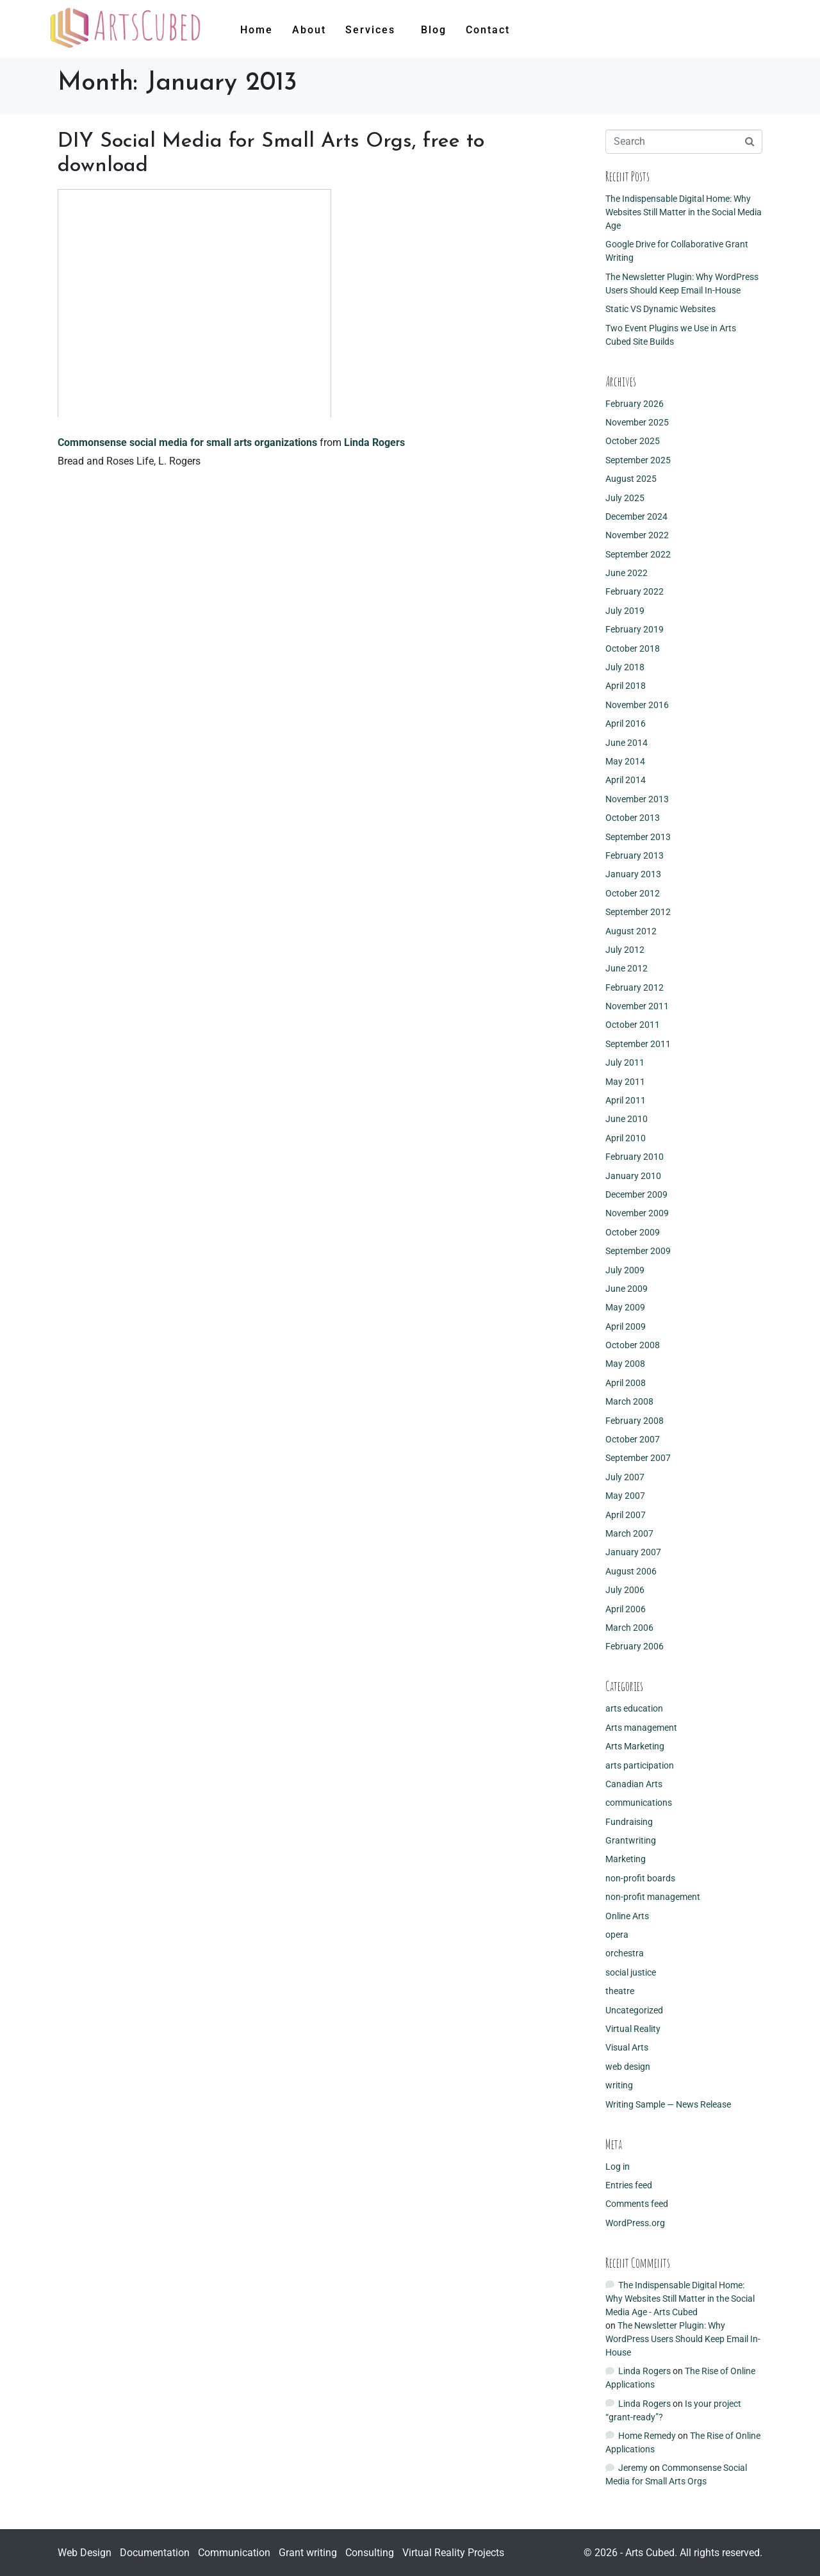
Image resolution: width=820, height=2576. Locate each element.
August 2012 (631, 931)
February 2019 (634, 629)
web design (627, 2066)
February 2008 (634, 1421)
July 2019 (624, 611)
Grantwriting (630, 1840)
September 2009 (638, 1251)
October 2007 (632, 1439)
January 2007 (633, 1552)
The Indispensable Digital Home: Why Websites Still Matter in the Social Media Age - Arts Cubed (680, 2298)
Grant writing (308, 2553)
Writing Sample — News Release (668, 2104)
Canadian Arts (633, 1784)
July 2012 (624, 950)
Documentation (155, 2553)
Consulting (369, 2553)
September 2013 (638, 837)
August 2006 (631, 1571)
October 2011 (632, 1025)
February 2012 (634, 987)
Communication (234, 2553)
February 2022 (634, 591)
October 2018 (632, 648)
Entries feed (628, 2185)
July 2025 (624, 498)
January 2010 (633, 1176)
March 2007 (629, 1533)
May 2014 (625, 761)
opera (616, 1934)
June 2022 (626, 573)
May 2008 (625, 1363)
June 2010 (626, 1119)
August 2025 (631, 479)
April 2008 (625, 1383)
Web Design (84, 2553)
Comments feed (636, 2204)
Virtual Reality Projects (453, 2553)
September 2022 (638, 554)
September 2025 (638, 460)
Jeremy (633, 2468)
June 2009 (626, 1289)
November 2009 (637, 1213)
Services (370, 30)
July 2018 (624, 667)
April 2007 (625, 1515)
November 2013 (637, 799)
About (309, 30)
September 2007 (638, 1458)
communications (638, 1802)
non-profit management (652, 1897)
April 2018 (625, 686)
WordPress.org (635, 2223)
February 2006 (634, 1646)
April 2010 (625, 1138)
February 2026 (634, 404)
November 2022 (637, 535)
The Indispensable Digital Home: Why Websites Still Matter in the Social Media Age (683, 212)
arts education (634, 1708)
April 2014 (625, 780)
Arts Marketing (634, 1746)
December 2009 (636, 1194)
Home (256, 30)
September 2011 (638, 1044)
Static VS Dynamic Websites (660, 309)
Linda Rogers (374, 442)
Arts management (641, 1727)
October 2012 (632, 893)
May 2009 (625, 1307)
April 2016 (625, 723)
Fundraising (629, 1822)
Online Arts (627, 1916)
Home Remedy (647, 2436)
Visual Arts (626, 2047)
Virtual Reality (632, 2029)
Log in (617, 2166)
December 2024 (636, 516)
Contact (488, 30)
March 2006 (629, 1627)
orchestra (624, 1953)
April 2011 (625, 1100)
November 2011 (637, 1006)
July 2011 (624, 1062)
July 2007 (624, 1477)
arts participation (639, 1765)
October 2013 (632, 818)
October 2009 (632, 1232)
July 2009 (624, 1270)
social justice (630, 1972)
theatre (619, 1991)
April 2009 (625, 1326)
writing (619, 2085)
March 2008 (629, 1401)
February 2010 (634, 1157)
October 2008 (632, 1345)
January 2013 (633, 874)
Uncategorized (634, 2010)
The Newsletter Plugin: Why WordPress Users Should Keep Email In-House (682, 2338)
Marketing (625, 1859)
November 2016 (637, 705)
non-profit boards (640, 1878)
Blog (434, 30)
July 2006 (624, 1590)
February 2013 (634, 855)
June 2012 (626, 968)
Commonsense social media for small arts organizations (187, 442)
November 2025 (637, 422)
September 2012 (638, 912)
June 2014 (626, 743)
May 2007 (625, 1495)
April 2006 (625, 1609)
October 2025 (632, 441)
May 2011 (625, 1082)
